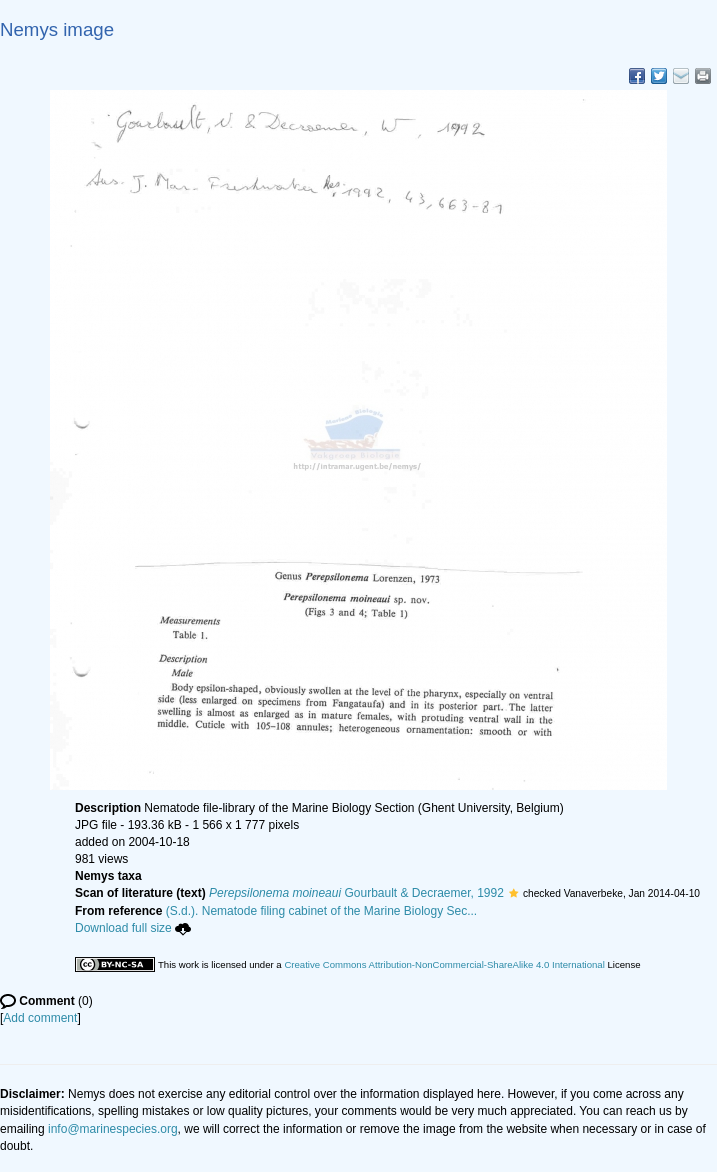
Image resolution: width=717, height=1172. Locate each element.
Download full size (133, 928)
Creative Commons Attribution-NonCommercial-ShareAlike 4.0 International (444, 964)
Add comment (40, 1018)
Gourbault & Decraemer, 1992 (356, 893)
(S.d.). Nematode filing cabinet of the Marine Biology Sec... (322, 911)
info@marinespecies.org (113, 1129)
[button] (513, 893)
